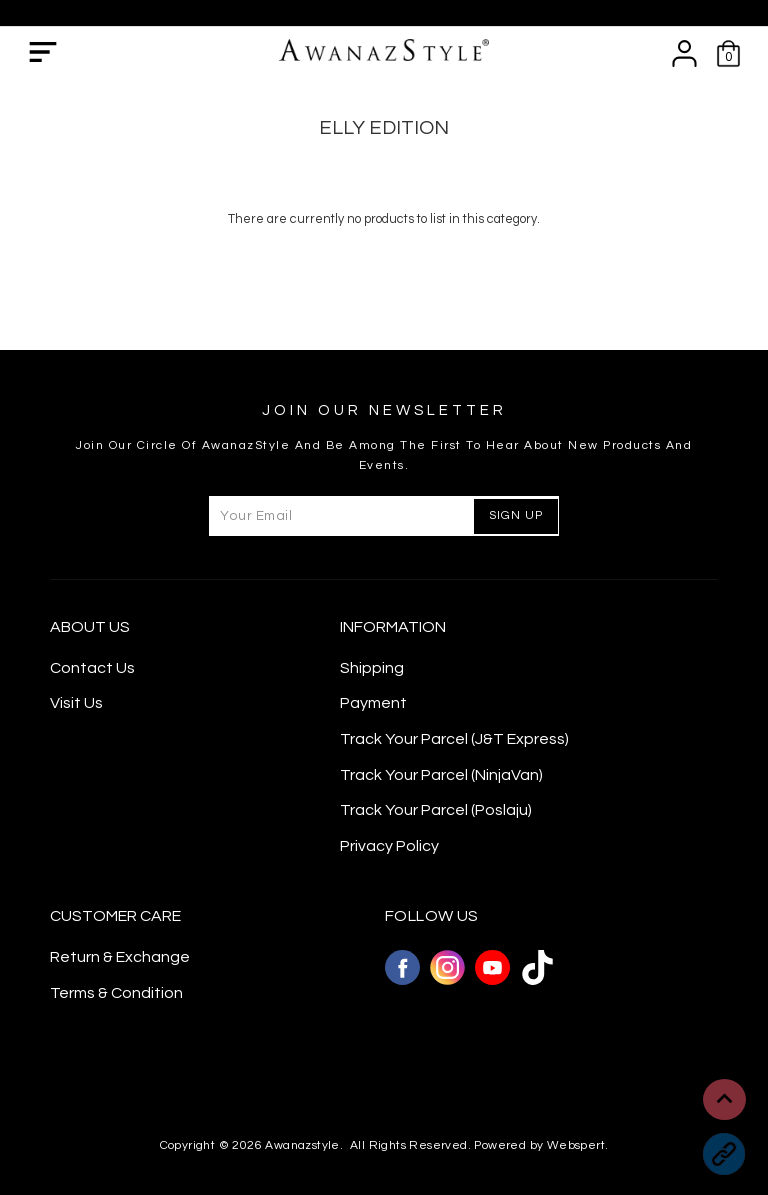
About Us (90, 627)
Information (393, 627)
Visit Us (76, 703)
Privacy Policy (389, 846)
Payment (373, 703)
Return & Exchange (120, 957)
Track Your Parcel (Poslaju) (436, 810)
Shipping (372, 668)
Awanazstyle (302, 1145)
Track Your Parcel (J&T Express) (454, 739)
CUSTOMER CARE (115, 916)
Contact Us (92, 668)
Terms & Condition (116, 993)
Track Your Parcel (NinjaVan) (441, 775)
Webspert (576, 1145)
